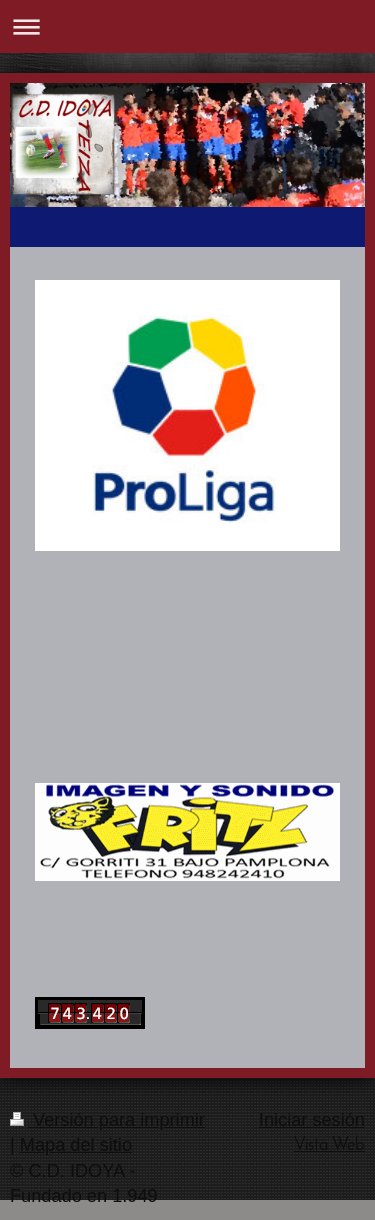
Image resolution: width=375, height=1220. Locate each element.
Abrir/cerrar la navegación (187, 26)
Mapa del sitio (76, 1145)
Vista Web (329, 1145)
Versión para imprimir (107, 1120)
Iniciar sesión (312, 1120)
